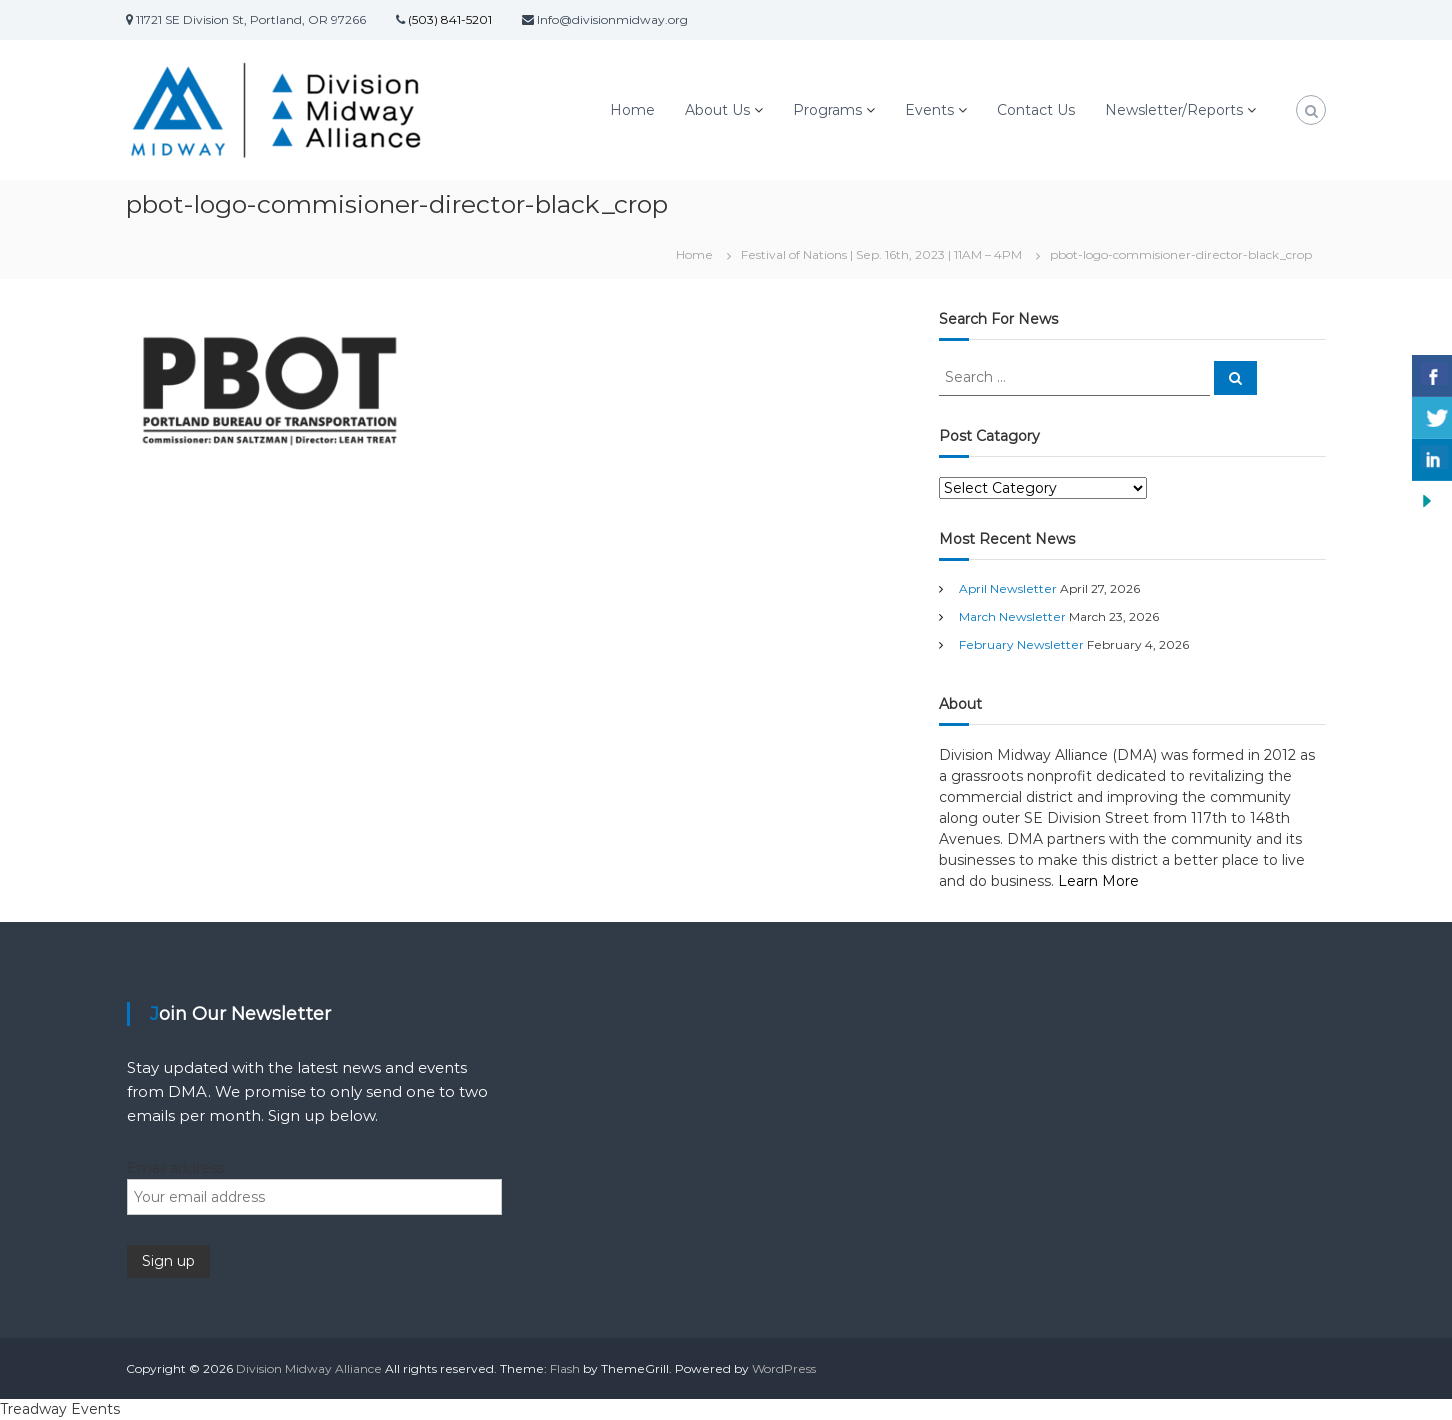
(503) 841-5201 (448, 19)
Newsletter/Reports (1174, 110)
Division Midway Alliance (309, 1368)
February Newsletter (1021, 644)
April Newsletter (1008, 588)
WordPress (784, 1368)
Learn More (1098, 881)
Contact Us (1036, 110)
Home (632, 110)
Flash (565, 1368)
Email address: (177, 1168)
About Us (717, 110)
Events (929, 110)
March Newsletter (1012, 616)
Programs (827, 110)
